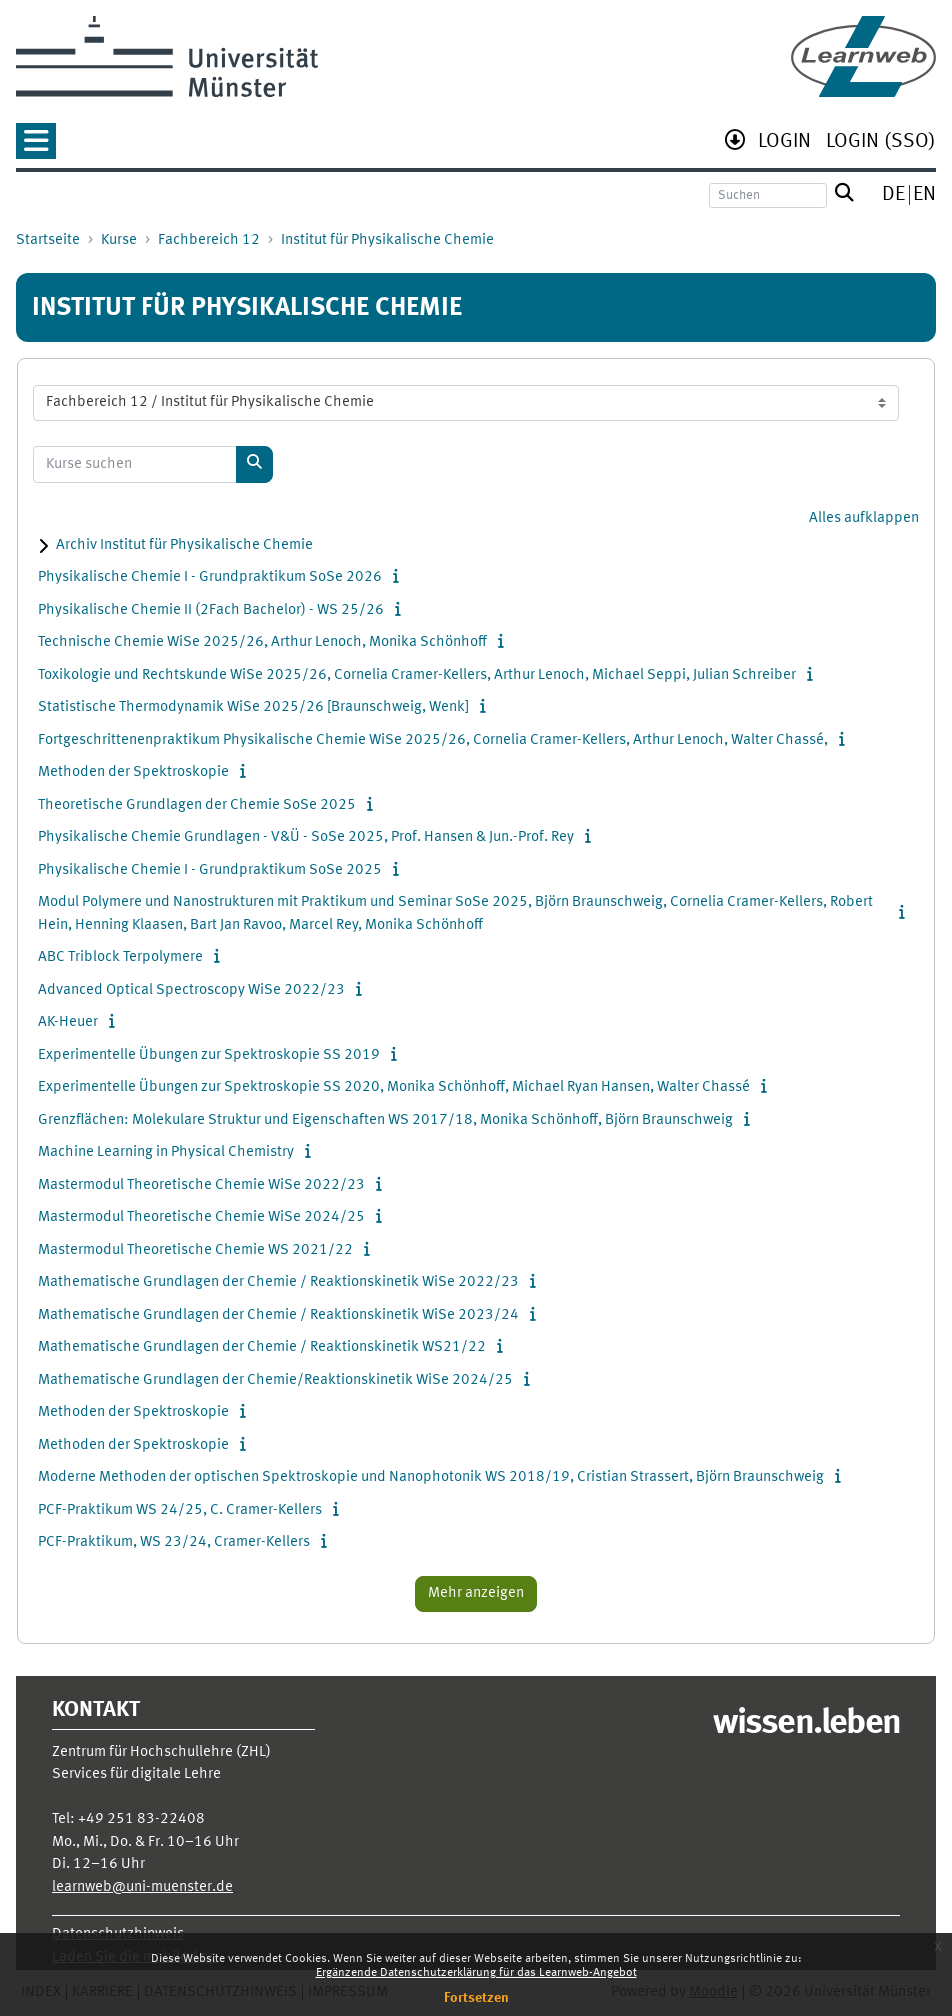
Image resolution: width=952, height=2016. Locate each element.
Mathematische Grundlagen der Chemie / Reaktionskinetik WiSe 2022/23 (278, 1282)
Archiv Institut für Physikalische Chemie (184, 545)
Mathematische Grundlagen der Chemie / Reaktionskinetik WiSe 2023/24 (278, 1315)
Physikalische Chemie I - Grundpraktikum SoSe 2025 (210, 870)
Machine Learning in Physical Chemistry (166, 1152)
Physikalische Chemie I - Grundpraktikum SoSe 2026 (210, 577)
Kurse (119, 240)
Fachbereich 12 (209, 240)
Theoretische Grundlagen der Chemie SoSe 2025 (197, 805)
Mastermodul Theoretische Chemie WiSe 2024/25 (201, 1217)
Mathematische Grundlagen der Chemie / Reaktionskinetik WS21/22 (262, 1347)
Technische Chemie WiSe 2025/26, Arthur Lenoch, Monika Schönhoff (262, 642)
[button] (36, 147)
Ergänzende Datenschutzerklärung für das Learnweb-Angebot (476, 1973)
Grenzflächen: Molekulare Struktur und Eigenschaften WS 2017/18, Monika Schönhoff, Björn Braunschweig (385, 1120)
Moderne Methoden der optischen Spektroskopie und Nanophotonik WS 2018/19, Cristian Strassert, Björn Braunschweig (431, 1477)
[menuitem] (784, 143)
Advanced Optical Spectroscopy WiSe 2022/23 (191, 990)
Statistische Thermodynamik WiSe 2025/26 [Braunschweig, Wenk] (253, 707)
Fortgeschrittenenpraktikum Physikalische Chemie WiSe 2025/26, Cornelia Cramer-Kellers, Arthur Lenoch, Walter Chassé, (433, 740)
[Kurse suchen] (135, 464)
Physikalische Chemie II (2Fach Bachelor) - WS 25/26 (211, 610)
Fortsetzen (476, 1998)
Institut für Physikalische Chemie (387, 240)
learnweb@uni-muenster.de (142, 1887)
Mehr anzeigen (476, 1593)
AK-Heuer (68, 1022)
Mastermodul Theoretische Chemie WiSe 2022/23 (201, 1185)
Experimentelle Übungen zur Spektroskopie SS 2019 (209, 1055)
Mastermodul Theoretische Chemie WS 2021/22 (195, 1250)
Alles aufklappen (864, 518)
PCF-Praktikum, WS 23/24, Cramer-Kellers (174, 1542)
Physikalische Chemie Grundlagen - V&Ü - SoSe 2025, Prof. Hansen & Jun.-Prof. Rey (306, 837)
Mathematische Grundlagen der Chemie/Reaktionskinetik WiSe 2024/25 (275, 1380)
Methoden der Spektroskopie (133, 772)
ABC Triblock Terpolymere (120, 957)
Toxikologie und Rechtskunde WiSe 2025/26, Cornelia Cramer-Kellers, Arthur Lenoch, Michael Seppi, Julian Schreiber (417, 675)
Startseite (48, 240)
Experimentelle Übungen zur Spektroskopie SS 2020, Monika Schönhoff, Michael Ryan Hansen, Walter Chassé (394, 1087)
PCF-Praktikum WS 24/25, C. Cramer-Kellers (180, 1510)
